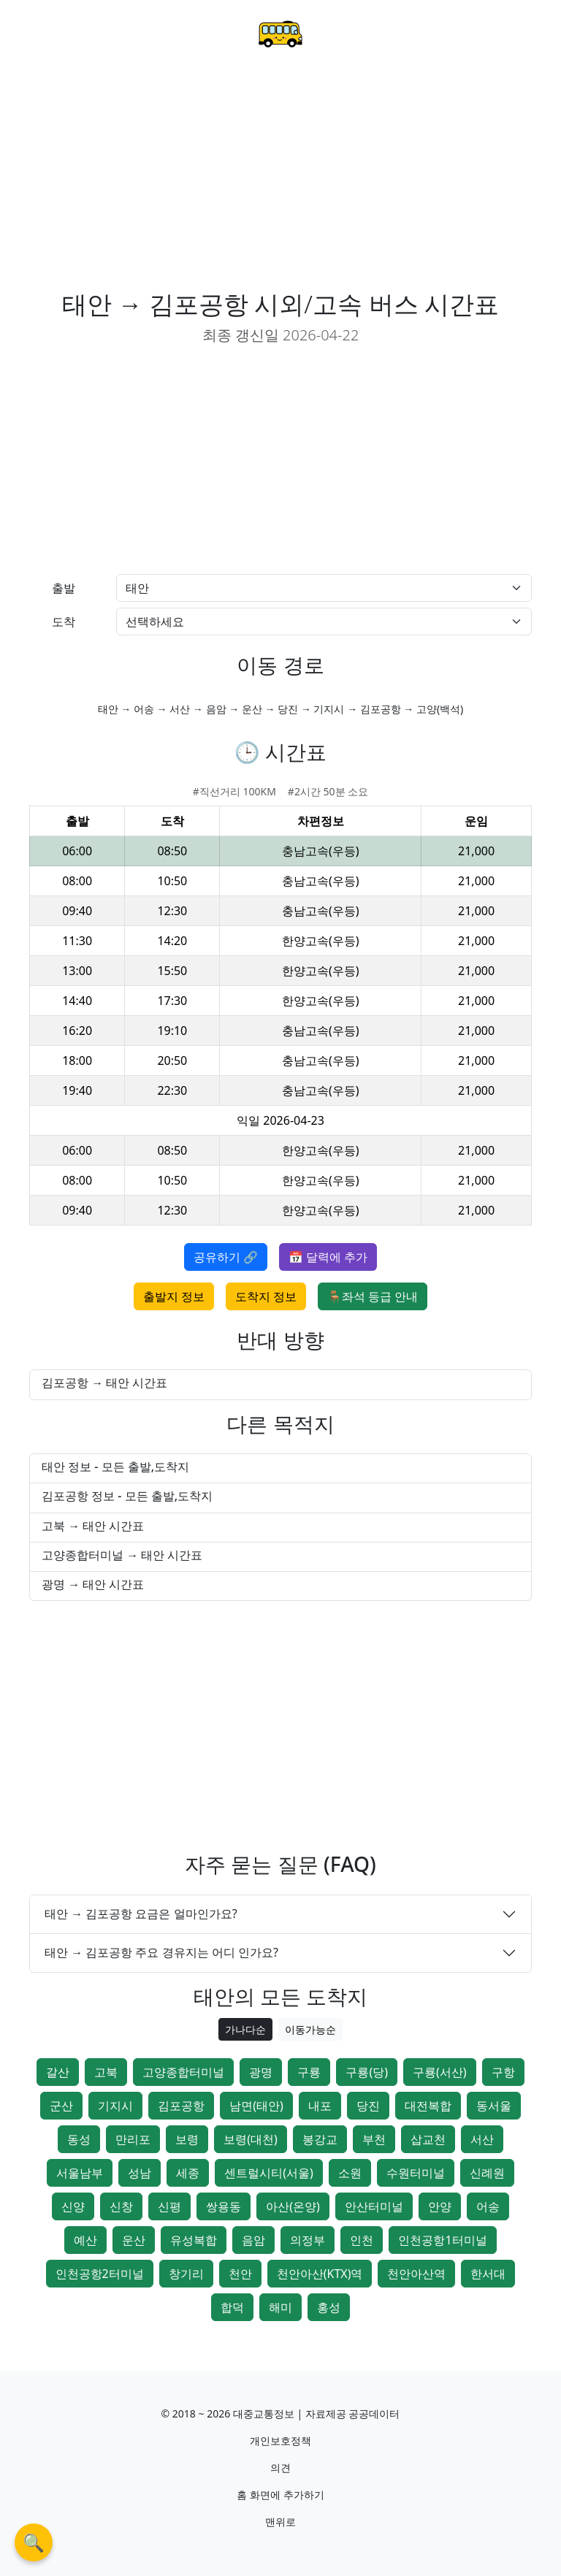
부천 (374, 2139)
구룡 (309, 2072)
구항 (503, 2072)
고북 (106, 2072)
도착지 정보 (266, 1296)
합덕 (232, 2307)
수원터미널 (415, 2173)
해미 (280, 2307)
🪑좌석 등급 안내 (372, 1296)
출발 (63, 588)
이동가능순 (310, 2029)
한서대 (487, 2274)
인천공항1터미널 (442, 2240)
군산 (61, 2106)
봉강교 (319, 2139)
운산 (133, 2240)
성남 (139, 2173)
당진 (368, 2106)
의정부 (307, 2240)
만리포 (132, 2139)
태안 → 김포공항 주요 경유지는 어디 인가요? (161, 1952)
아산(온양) (293, 2206)
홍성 (328, 2307)
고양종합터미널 (183, 2072)
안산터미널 (374, 2206)
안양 (439, 2206)
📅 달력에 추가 (328, 1257)
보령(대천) (251, 2139)
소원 (350, 2173)
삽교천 (428, 2139)
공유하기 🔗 (226, 1257)
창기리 (186, 2274)
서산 (482, 2139)
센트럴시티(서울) (268, 2173)
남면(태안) (256, 2106)
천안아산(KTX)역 (320, 2274)
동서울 (493, 2106)
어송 (488, 2206)
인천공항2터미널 (100, 2274)
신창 (121, 2206)
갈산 (57, 2072)
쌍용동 (223, 2206)
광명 (260, 2072)
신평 (169, 2206)
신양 (73, 2206)
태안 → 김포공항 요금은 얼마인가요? (141, 1914)
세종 (187, 2173)
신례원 (487, 2173)
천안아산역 (416, 2274)
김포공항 (181, 2106)
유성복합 (193, 2240)
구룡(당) (367, 2072)
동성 (79, 2139)
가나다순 (245, 2029)
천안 (240, 2274)
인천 (361, 2240)
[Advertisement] (280, 179)
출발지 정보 (174, 1296)
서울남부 (79, 2173)
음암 (253, 2240)
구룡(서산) (440, 2072)
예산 (85, 2240)
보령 (187, 2139)
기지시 (115, 2106)
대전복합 (428, 2106)
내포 (320, 2106)
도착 (63, 622)
